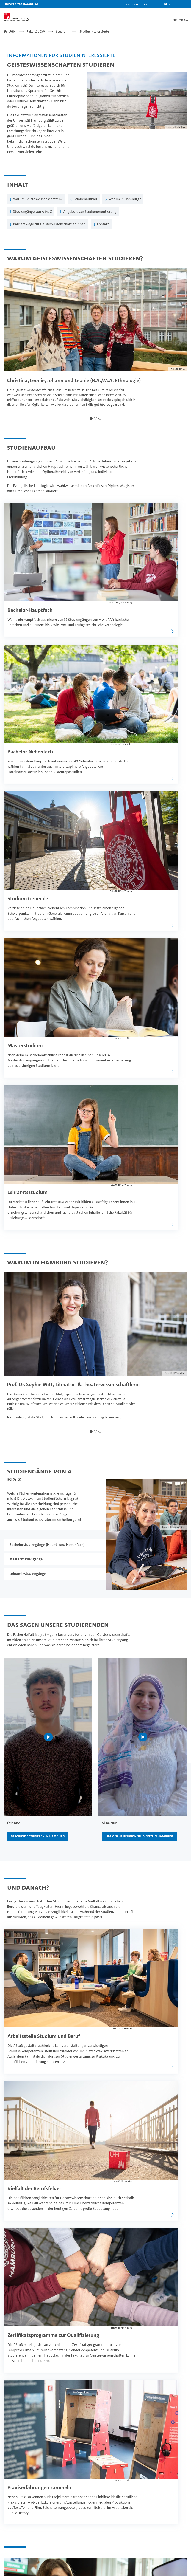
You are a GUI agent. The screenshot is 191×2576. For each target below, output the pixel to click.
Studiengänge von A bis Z (29, 201)
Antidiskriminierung (168, 2522)
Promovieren (63, 2515)
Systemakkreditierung (181, 2548)
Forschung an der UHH (70, 2502)
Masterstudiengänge (26, 1179)
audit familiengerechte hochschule (139, 2551)
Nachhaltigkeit (121, 2515)
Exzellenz (117, 2509)
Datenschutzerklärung (126, 2439)
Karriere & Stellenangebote (74, 2522)
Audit (151, 2548)
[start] (48, 1350)
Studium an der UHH (20, 2502)
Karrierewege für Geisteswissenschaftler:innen (46, 213)
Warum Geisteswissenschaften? (34, 188)
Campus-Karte (163, 2509)
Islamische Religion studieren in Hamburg (137, 1450)
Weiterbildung (15, 2515)
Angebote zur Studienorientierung (86, 201)
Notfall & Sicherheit (167, 2515)
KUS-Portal (133, 4)
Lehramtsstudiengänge (27, 1193)
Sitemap (179, 2439)
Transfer (59, 2528)
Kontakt (100, 213)
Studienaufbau (82, 188)
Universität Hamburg (21, 4)
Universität (118, 2502)
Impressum (98, 2439)
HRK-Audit (165, 2550)
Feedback (79, 2439)
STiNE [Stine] (146, 4)
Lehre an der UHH (67, 2509)
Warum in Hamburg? (121, 188)
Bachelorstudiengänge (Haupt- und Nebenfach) (46, 1164)
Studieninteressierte (19, 2509)
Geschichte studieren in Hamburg (35, 1450)
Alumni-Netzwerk (124, 2528)
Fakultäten (118, 2522)
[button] (166, 4)
